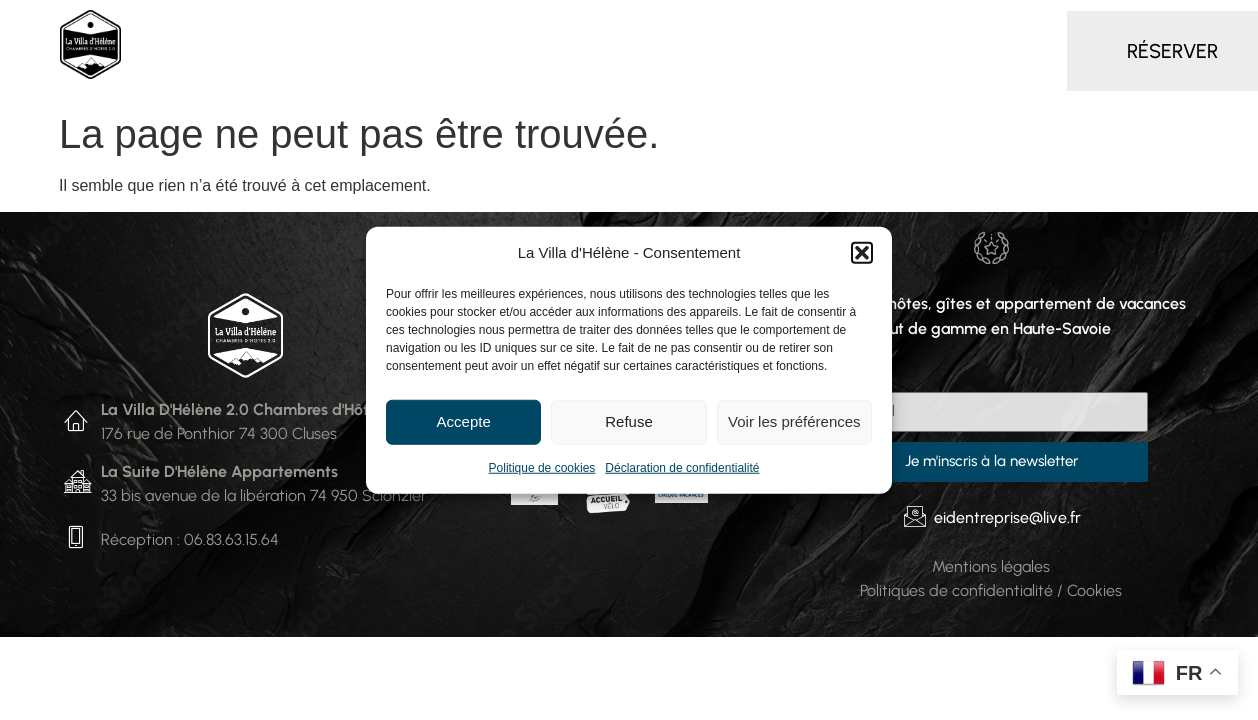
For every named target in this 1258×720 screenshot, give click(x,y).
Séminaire (820, 28)
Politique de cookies (542, 467)
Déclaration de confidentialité (682, 467)
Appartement (515, 28)
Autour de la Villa (960, 28)
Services (711, 28)
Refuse (629, 421)
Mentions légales (991, 566)
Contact (594, 74)
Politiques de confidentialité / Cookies (991, 590)
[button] (862, 253)
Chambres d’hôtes (341, 28)
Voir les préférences (794, 421)
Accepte (464, 421)
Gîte (623, 28)
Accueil (192, 28)
